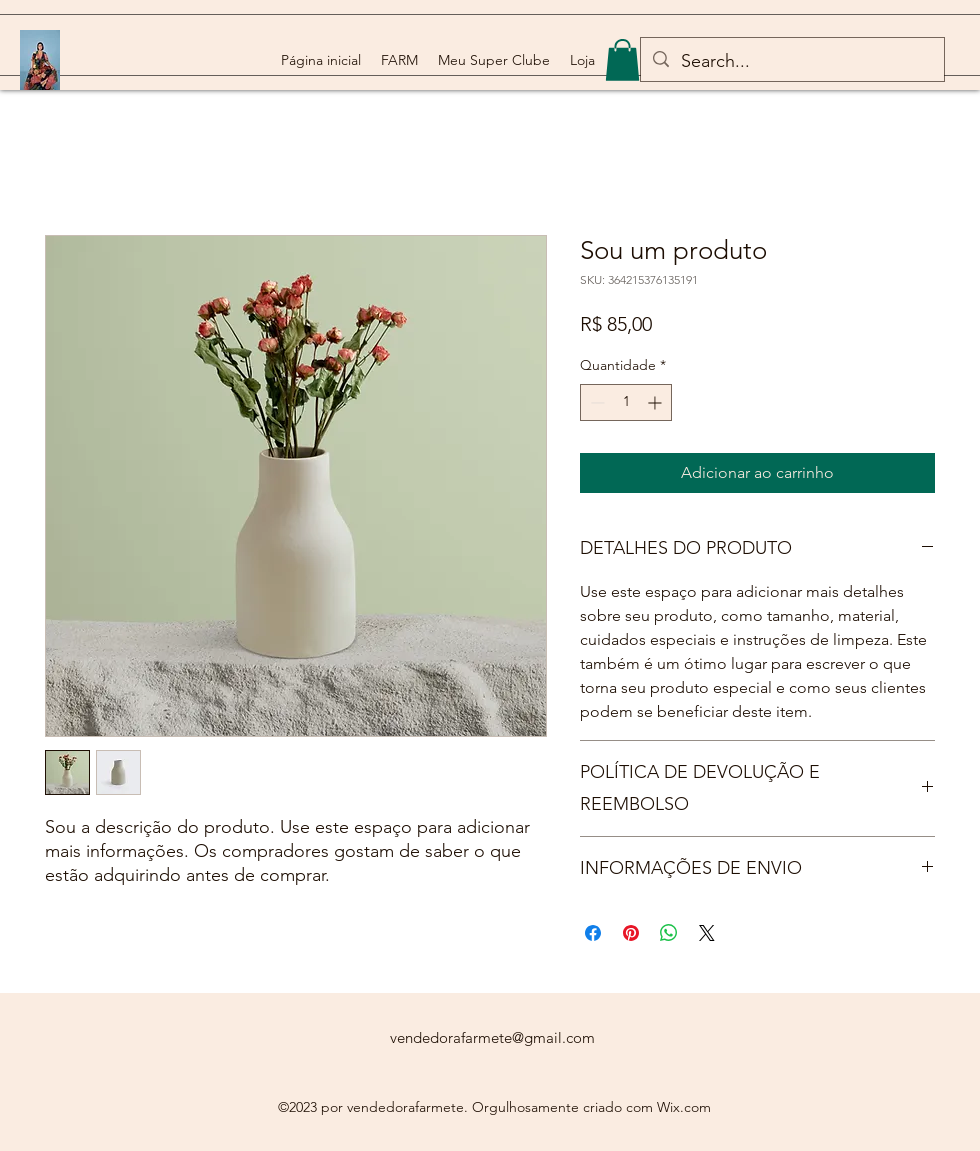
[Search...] (791, 62)
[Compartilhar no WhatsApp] (669, 933)
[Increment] (656, 402)
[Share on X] (707, 933)
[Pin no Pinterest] (631, 933)
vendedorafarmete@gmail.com (492, 1037)
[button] (622, 60)
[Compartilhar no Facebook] (593, 933)
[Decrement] (595, 402)
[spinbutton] (626, 402)
